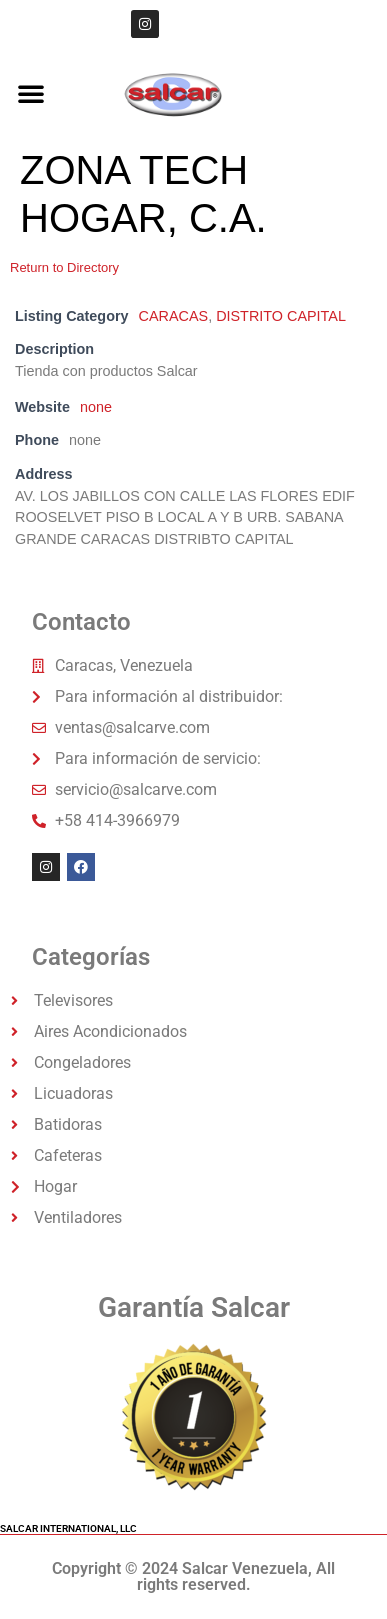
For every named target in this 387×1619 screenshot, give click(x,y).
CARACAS (174, 316)
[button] (31, 93)
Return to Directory (64, 267)
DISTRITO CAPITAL (281, 316)
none (96, 407)
